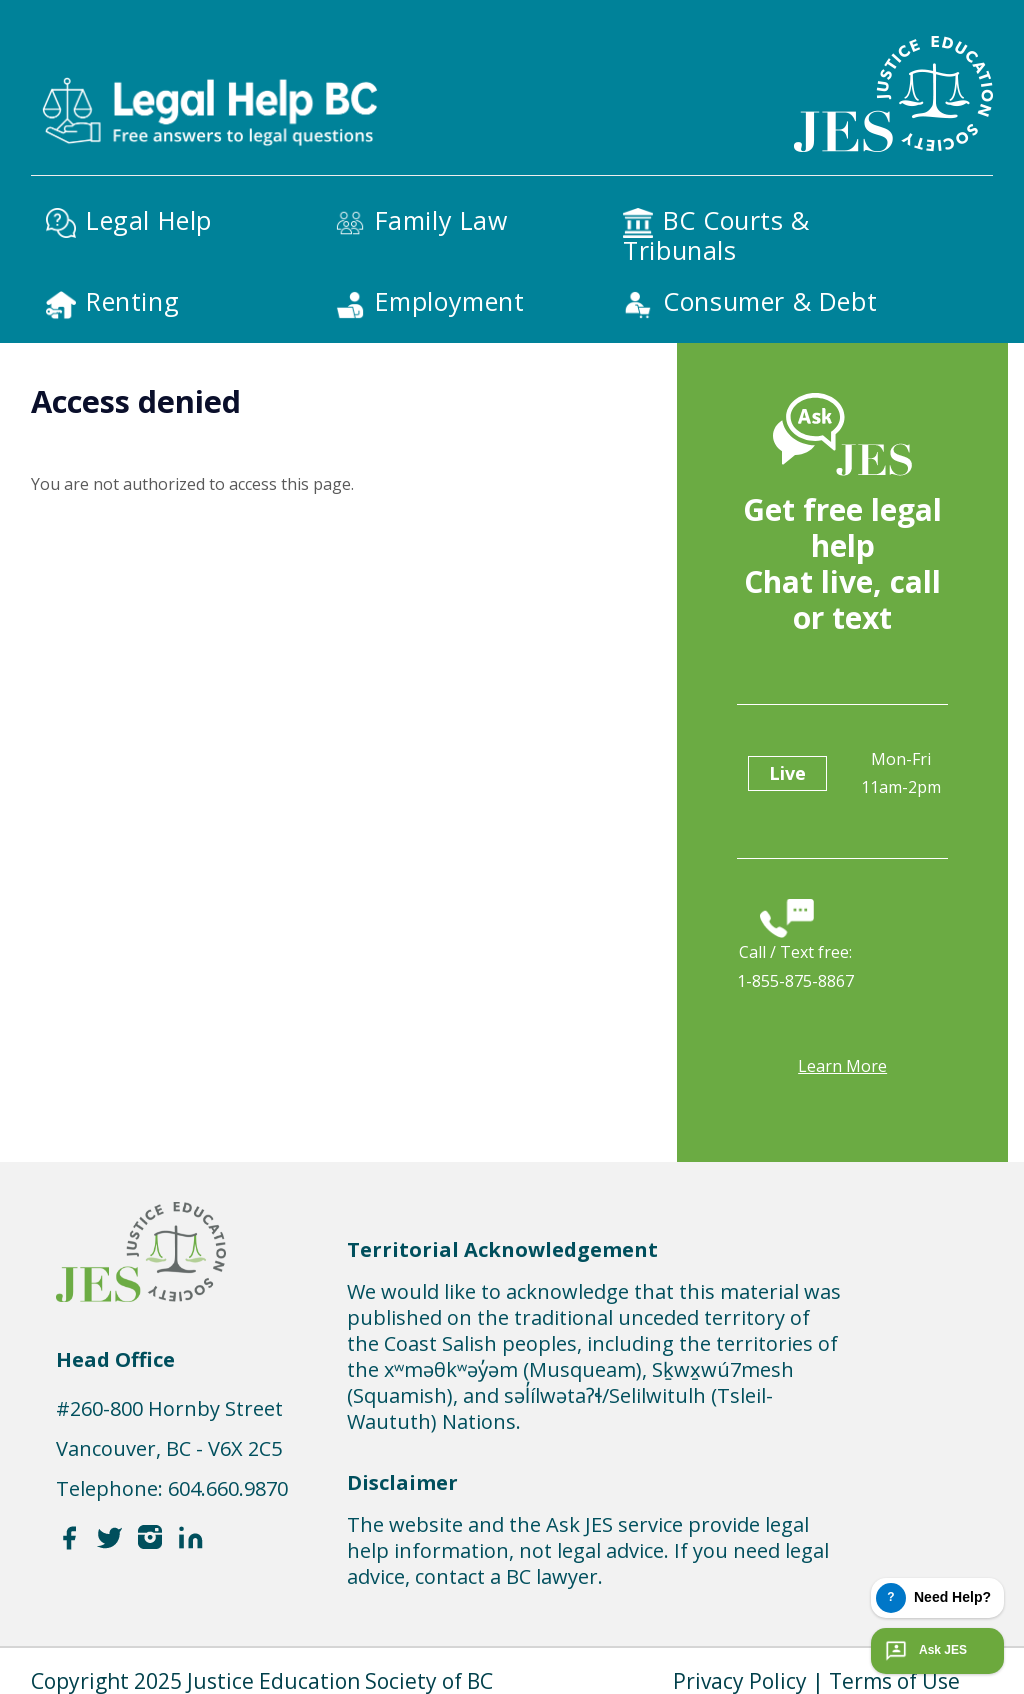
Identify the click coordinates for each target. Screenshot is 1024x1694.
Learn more (842, 1066)
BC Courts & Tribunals (716, 235)
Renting (132, 301)
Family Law (441, 220)
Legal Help (149, 220)
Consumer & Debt (770, 301)
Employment (450, 301)
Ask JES (924, 1651)
